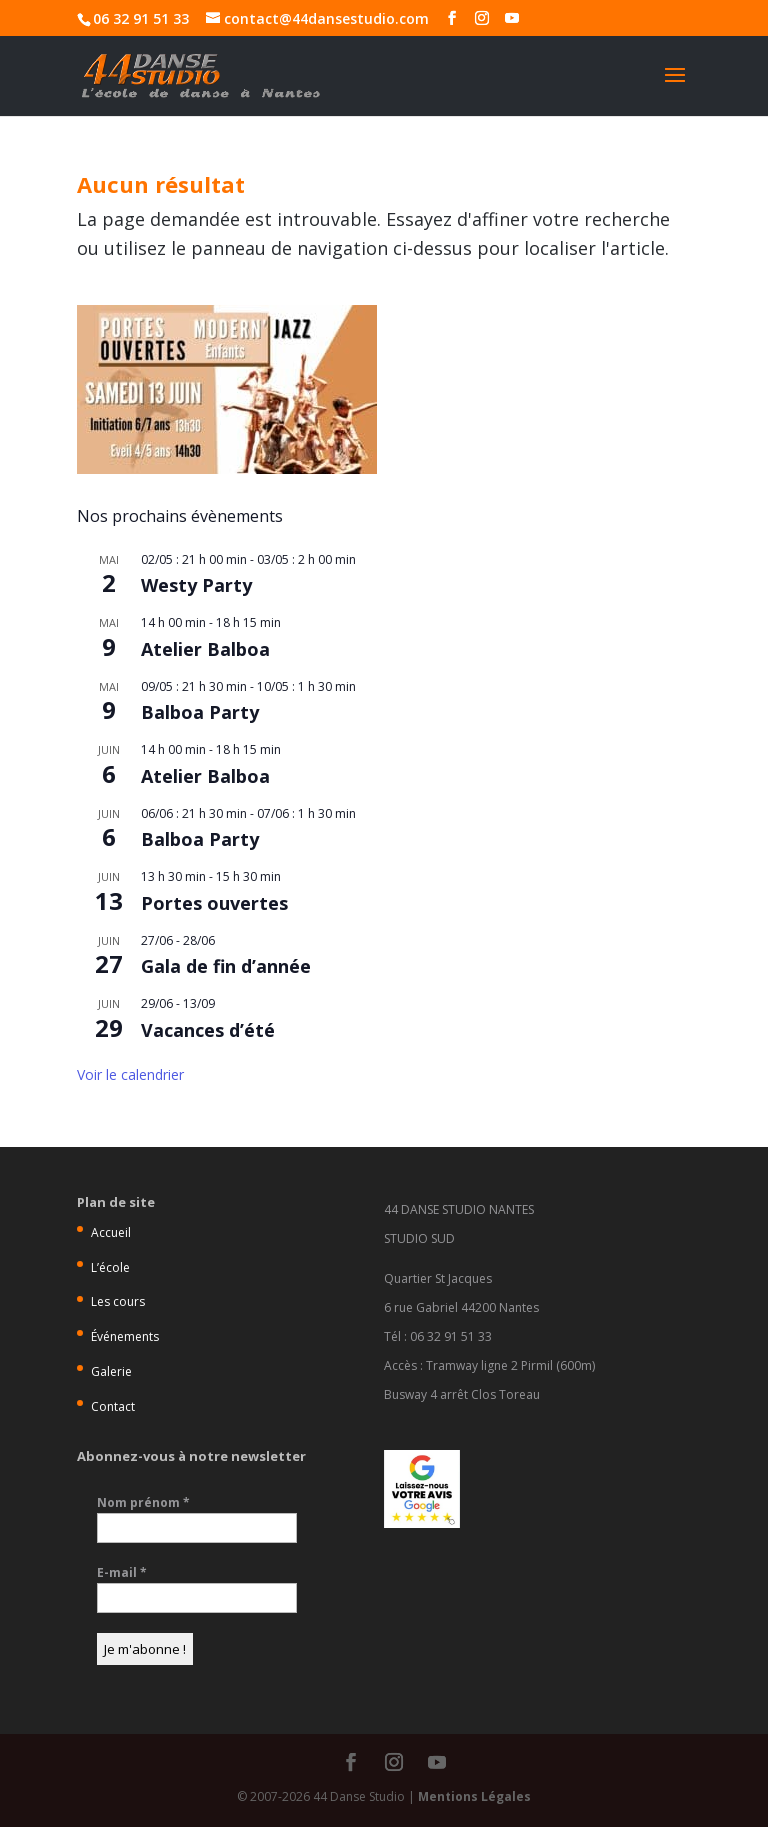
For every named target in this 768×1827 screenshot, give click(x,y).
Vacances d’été (208, 1030)
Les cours (118, 1301)
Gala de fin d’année (226, 966)
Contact (113, 1406)
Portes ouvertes (214, 903)
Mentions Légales (474, 1796)
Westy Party (196, 585)
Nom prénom (143, 1502)
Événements (125, 1336)
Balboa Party (200, 712)
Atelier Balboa (205, 649)
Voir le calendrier (130, 1074)
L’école (110, 1267)
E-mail (122, 1572)
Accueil (111, 1232)
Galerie (111, 1371)
